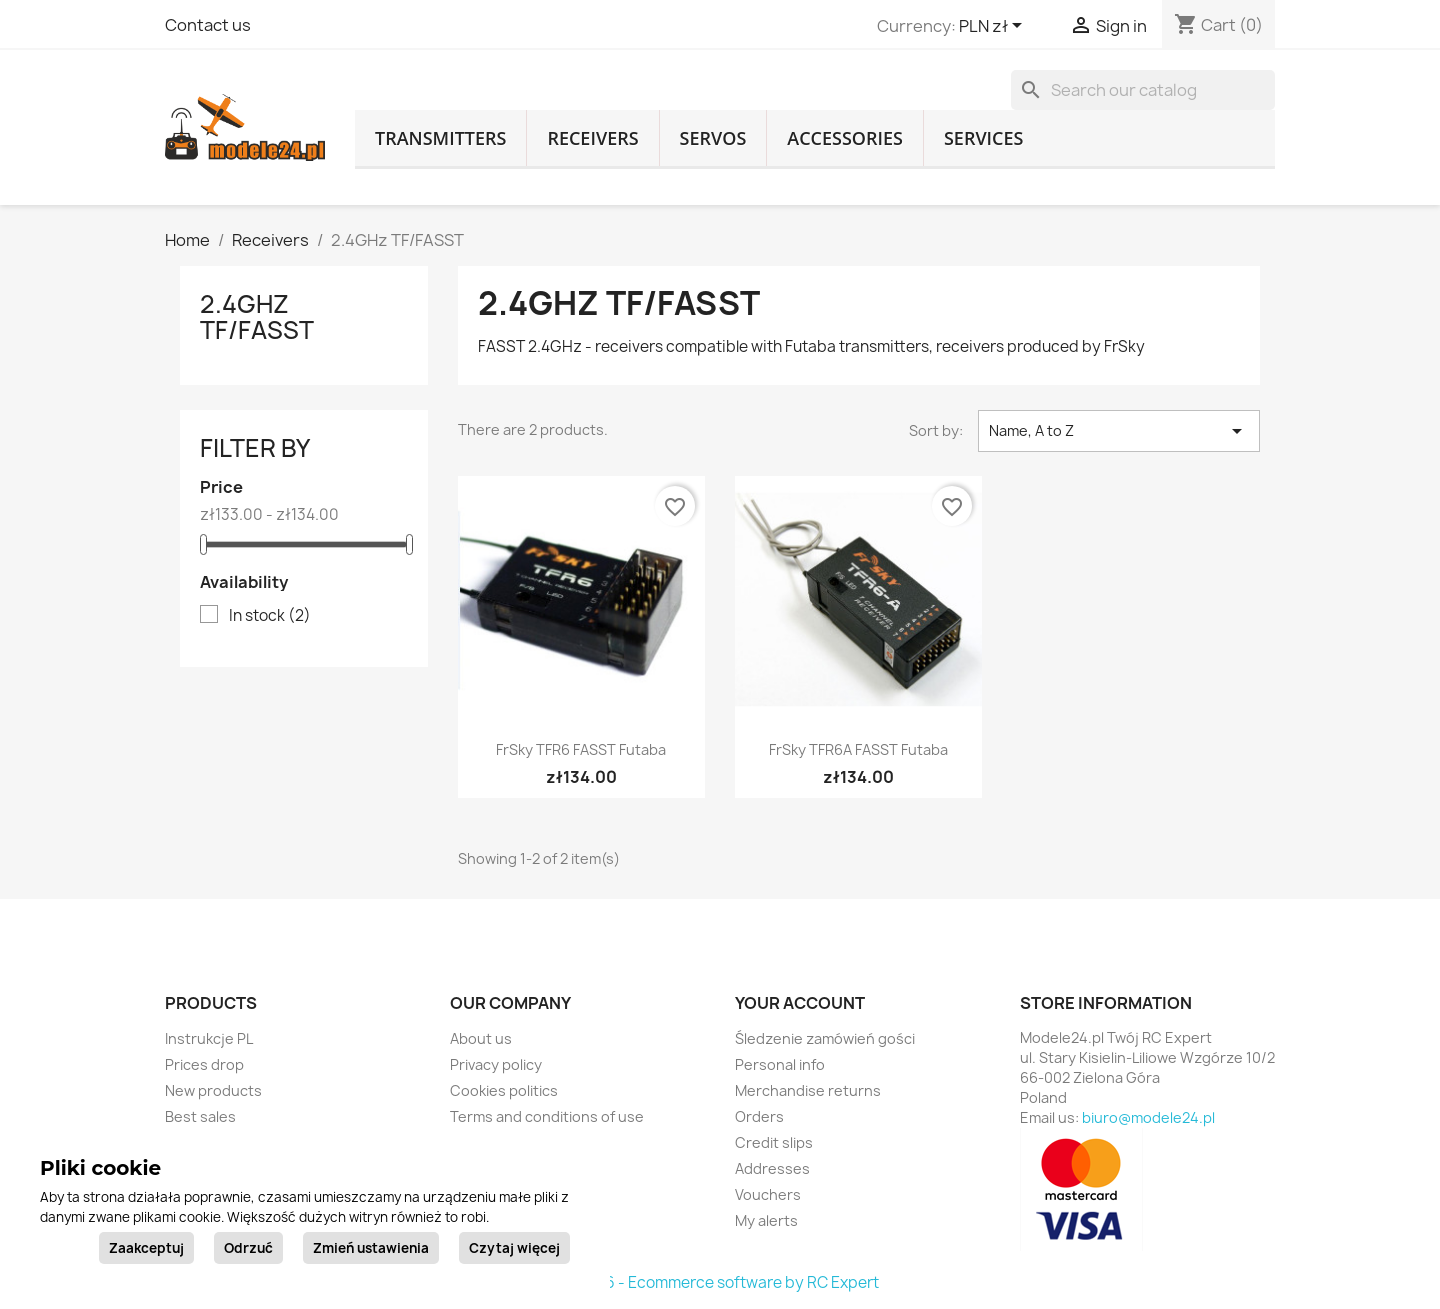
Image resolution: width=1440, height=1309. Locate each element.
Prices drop (204, 1064)
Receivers (592, 138)
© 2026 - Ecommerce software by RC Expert (720, 1282)
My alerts (766, 1220)
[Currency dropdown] (994, 27)
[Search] (1143, 90)
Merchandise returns (808, 1090)
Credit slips (774, 1142)
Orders (759, 1116)
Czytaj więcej (514, 1248)
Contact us (208, 25)
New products (213, 1090)
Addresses (772, 1168)
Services (984, 138)
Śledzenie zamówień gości (825, 1038)
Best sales (200, 1116)
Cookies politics (504, 1090)
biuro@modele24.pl (1148, 1117)
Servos (713, 138)
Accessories (845, 138)
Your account (800, 1003)
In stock (270, 616)
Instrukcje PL (209, 1038)
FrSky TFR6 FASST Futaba (581, 749)
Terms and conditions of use (547, 1116)
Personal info (780, 1064)
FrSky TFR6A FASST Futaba (858, 749)
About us (481, 1038)
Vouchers (768, 1194)
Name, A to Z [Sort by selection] (1119, 431)
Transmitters (440, 138)
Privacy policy (496, 1064)
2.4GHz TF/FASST (257, 317)
